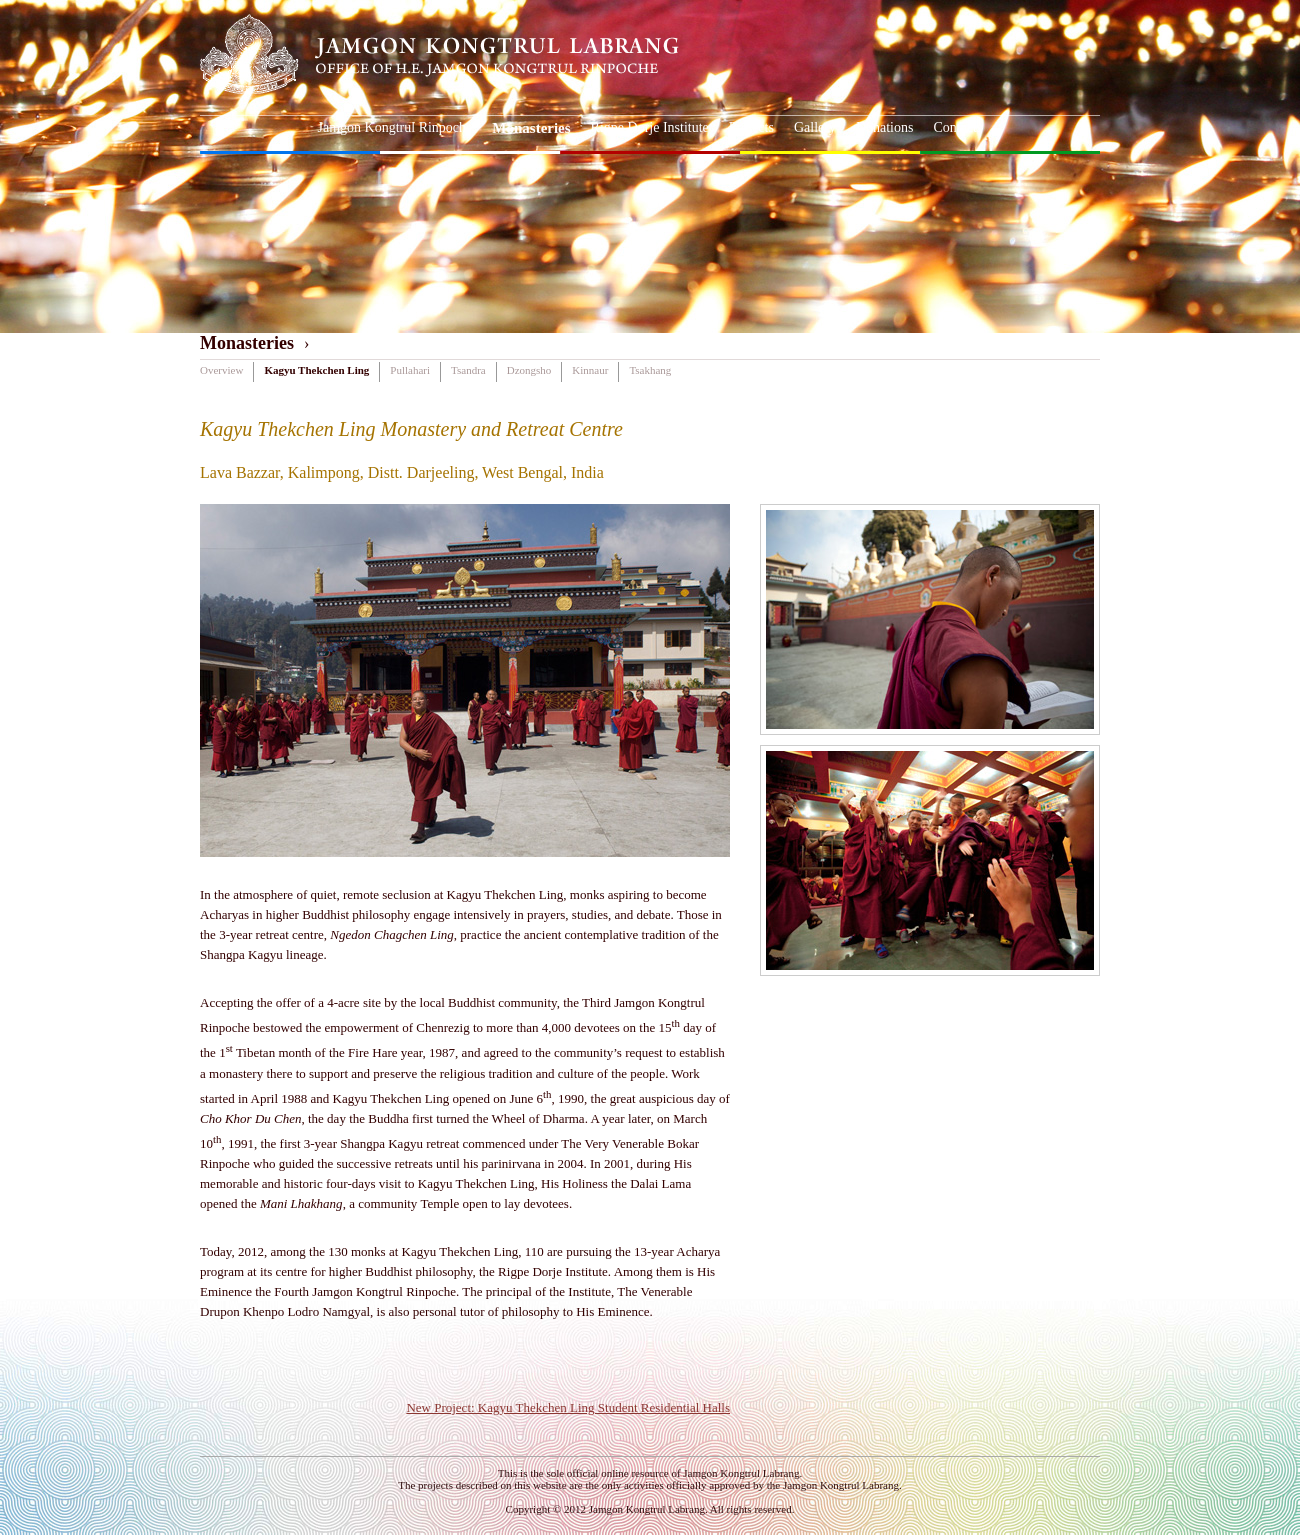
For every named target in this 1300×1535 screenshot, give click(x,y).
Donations (885, 127)
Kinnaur (590, 370)
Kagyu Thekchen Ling (316, 370)
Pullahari (410, 370)
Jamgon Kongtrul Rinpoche (395, 127)
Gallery (815, 127)
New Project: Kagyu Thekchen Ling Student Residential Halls (568, 1407)
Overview (221, 370)
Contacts (957, 127)
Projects (751, 127)
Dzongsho (529, 370)
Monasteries (531, 128)
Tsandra (468, 370)
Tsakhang (650, 370)
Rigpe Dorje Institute (650, 127)
